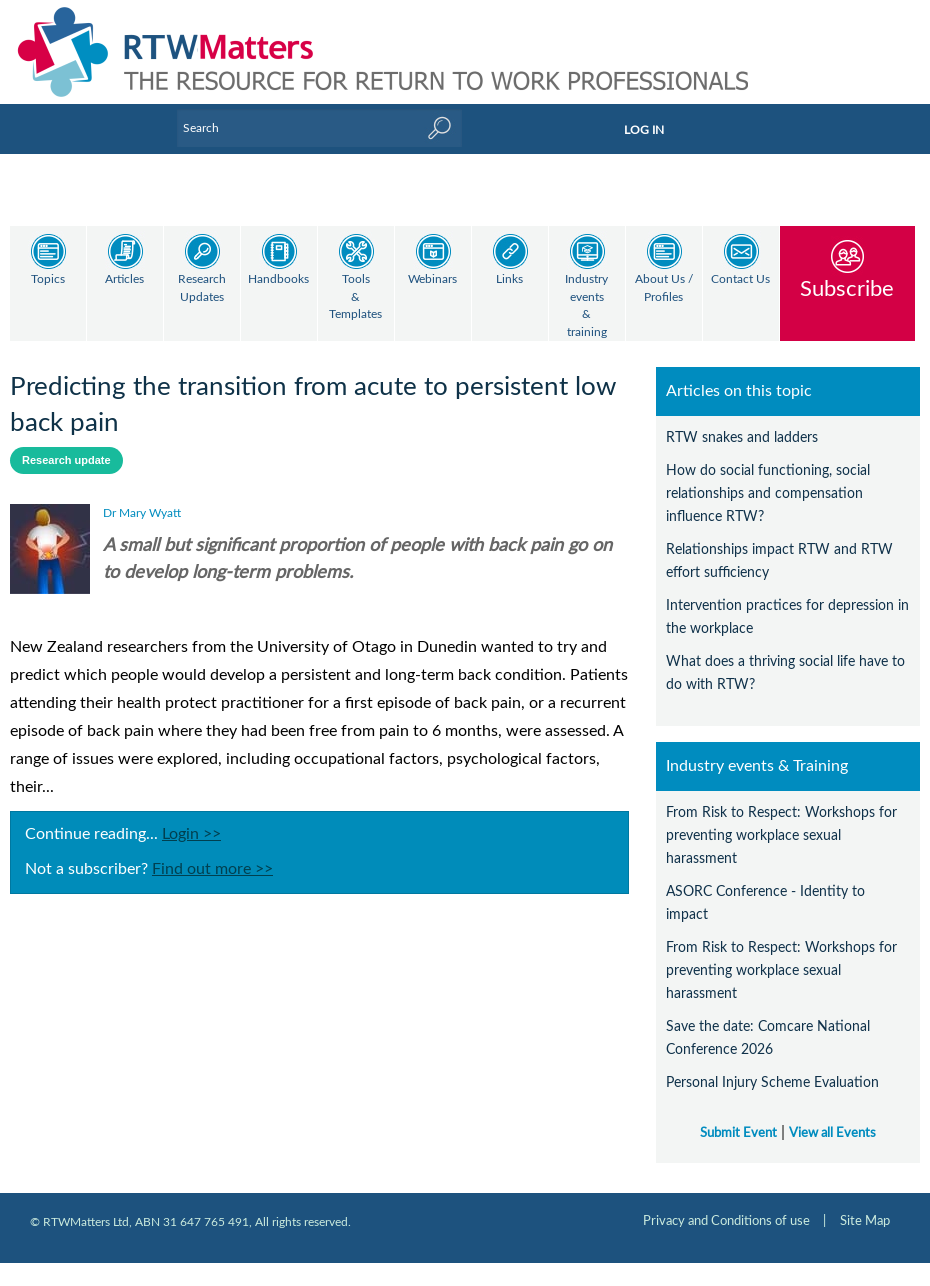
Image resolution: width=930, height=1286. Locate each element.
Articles (124, 279)
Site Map (865, 1204)
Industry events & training (586, 306)
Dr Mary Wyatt (142, 496)
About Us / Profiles (664, 288)
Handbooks (278, 279)
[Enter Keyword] (319, 128)
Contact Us (740, 279)
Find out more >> (212, 852)
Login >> (191, 817)
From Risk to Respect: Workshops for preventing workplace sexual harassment (781, 818)
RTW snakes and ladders (742, 420)
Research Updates (202, 288)
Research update (66, 443)
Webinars (432, 279)
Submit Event (738, 1116)
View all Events (832, 1116)
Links (509, 279)
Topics (48, 279)
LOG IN (644, 130)
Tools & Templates (355, 297)
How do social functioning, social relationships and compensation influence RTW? (768, 476)
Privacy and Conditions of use (726, 1204)
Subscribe (847, 288)
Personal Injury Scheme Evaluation (772, 1065)
